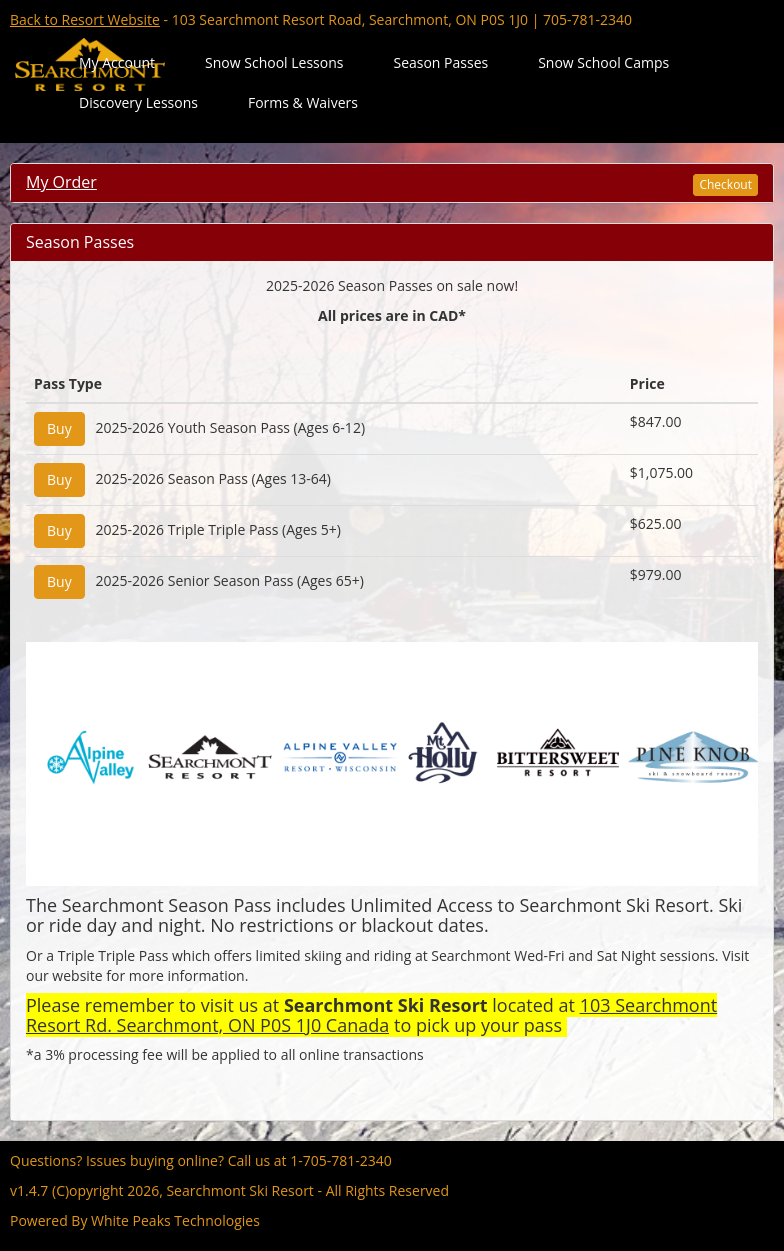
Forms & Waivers (303, 102)
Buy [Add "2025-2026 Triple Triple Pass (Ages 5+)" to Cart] (59, 530)
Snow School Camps (603, 62)
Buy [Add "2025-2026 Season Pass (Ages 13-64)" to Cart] (59, 479)
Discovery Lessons (138, 102)
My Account (117, 62)
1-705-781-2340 (341, 1160)
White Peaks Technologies (175, 1220)
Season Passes (440, 62)
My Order (61, 182)
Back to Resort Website (85, 19)
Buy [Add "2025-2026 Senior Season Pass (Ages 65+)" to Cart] (59, 581)
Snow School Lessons (274, 62)
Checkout (725, 184)
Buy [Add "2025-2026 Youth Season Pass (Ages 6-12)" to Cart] (59, 428)
